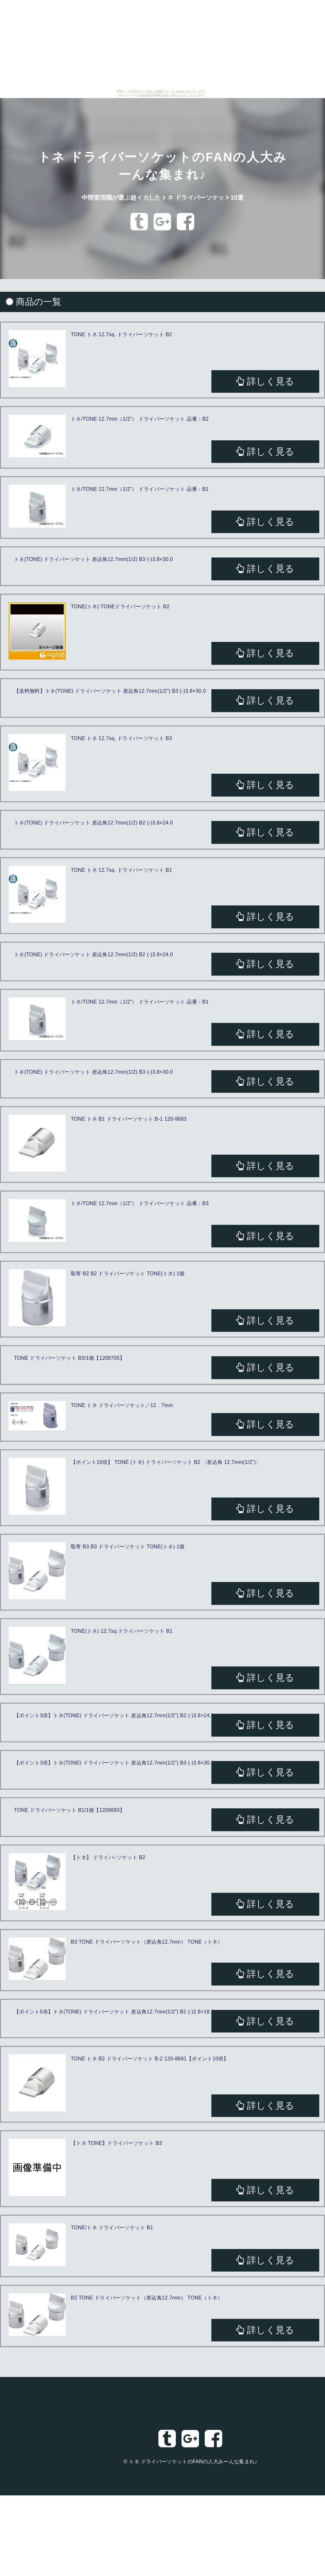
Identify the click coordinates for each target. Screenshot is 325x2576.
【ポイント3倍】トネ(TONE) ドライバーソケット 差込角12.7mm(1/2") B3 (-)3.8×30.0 (114, 1762)
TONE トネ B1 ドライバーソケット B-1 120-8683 (129, 1119)
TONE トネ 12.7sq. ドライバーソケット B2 (121, 334)
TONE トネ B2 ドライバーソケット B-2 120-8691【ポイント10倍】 (150, 2058)
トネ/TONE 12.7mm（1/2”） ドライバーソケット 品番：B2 (140, 419)
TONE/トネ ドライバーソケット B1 (112, 2227)
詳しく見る (265, 381)
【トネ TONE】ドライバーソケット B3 (116, 2143)
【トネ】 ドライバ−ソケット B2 (108, 1857)
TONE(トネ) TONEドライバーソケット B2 (120, 606)
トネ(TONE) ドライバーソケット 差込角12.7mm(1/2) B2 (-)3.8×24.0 (93, 822)
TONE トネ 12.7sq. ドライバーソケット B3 (121, 738)
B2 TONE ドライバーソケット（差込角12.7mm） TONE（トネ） (147, 2297)
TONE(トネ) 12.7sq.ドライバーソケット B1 (122, 1631)
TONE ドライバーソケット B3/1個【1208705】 (69, 1358)
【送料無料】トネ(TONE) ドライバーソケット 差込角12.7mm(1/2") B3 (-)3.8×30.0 (110, 691)
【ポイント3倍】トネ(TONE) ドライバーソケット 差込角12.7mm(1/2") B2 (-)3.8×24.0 (114, 1715)
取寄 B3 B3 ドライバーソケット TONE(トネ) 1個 (128, 1546)
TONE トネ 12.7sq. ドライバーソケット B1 (121, 870)
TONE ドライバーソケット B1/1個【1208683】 (69, 1810)
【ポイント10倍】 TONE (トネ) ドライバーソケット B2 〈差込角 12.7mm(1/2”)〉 (166, 1462)
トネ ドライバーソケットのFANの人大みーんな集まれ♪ (193, 2461)
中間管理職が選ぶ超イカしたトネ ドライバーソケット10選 (162, 197)
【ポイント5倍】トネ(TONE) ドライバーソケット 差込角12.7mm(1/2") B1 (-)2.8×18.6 (114, 2011)
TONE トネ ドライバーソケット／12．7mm (122, 1405)
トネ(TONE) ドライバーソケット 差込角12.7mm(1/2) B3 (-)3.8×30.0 (93, 559)
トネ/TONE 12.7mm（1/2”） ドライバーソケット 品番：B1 (140, 489)
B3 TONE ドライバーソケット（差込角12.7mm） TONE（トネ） (147, 1942)
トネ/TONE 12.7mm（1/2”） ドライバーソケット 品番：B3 (140, 1203)
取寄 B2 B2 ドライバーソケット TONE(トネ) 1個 (128, 1273)
